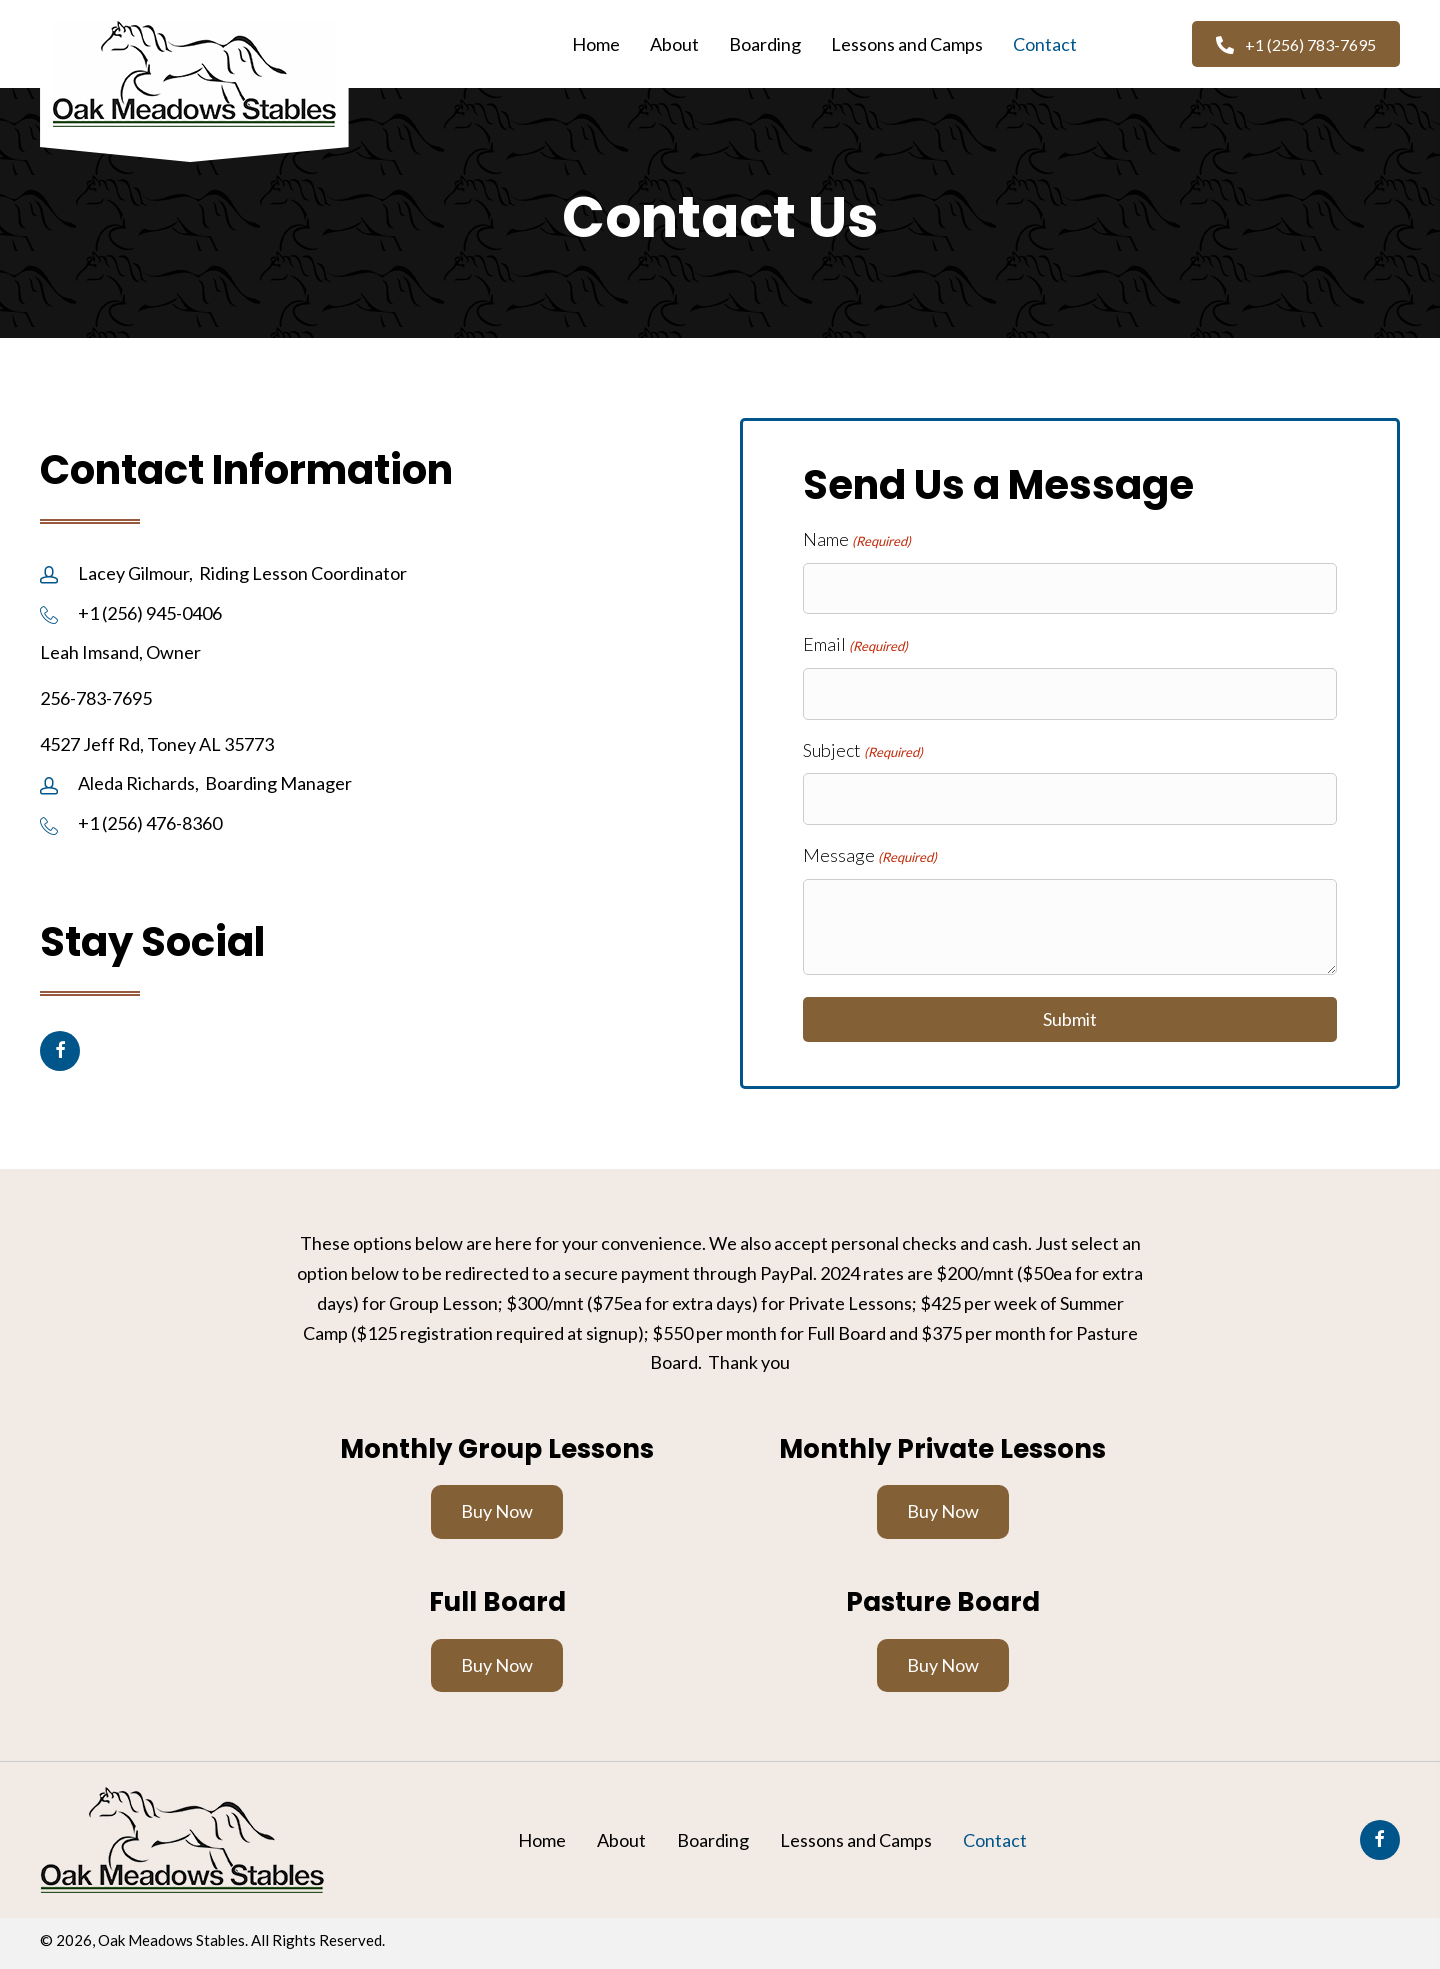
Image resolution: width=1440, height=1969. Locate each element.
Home (542, 1840)
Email (855, 645)
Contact (995, 1840)
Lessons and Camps (856, 1840)
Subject (863, 751)
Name (857, 540)
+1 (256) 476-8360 (150, 823)
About (621, 1840)
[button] (1296, 44)
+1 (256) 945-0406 (150, 613)
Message (870, 856)
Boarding (713, 1840)
